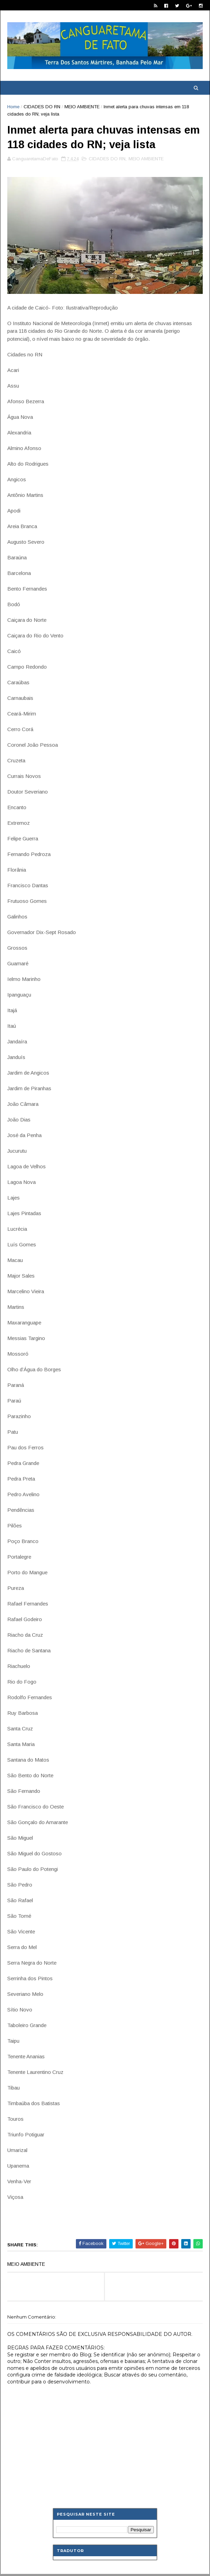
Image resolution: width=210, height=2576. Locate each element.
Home (13, 106)
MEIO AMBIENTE (81, 106)
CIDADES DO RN (42, 106)
